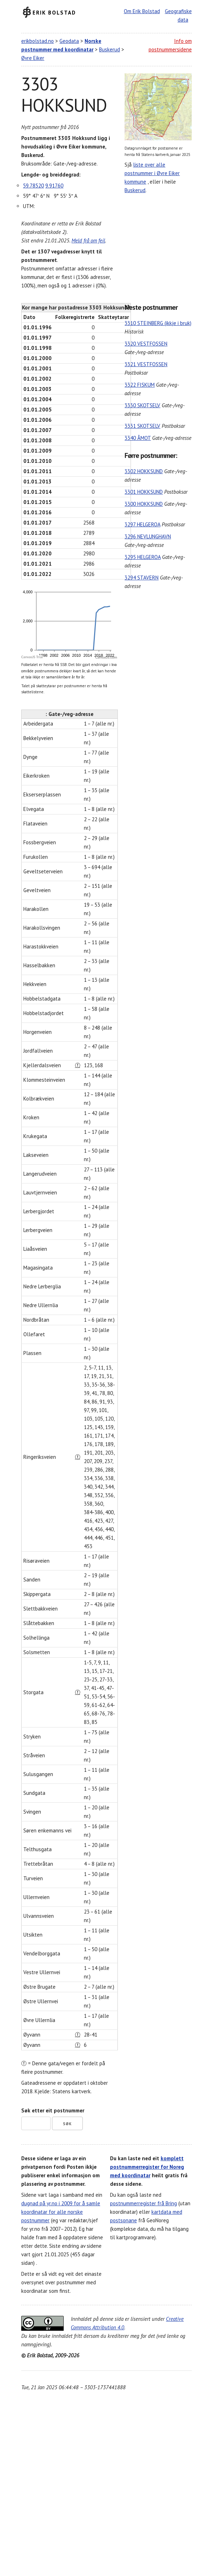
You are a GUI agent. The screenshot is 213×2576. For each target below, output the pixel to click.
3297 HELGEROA (142, 524)
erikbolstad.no (37, 41)
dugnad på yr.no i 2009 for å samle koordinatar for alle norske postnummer (60, 2212)
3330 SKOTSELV (142, 405)
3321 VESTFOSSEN (146, 364)
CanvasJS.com (106, 657)
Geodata (69, 41)
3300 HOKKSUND (144, 503)
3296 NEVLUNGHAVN (148, 536)
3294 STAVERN (142, 577)
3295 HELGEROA (143, 557)
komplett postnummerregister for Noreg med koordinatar (147, 2167)
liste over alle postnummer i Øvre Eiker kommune (152, 173)
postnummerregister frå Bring (143, 2203)
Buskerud (109, 49)
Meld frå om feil (88, 240)
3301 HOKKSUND (144, 491)
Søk (67, 2123)
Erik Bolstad (54, 12)
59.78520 (33, 185)
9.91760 (54, 185)
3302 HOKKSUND (144, 471)
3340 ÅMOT (138, 438)
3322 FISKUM (140, 384)
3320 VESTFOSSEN (146, 343)
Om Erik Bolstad (142, 11)
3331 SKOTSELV (142, 425)
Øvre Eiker (32, 58)
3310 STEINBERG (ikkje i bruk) (158, 323)
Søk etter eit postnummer (52, 2110)
